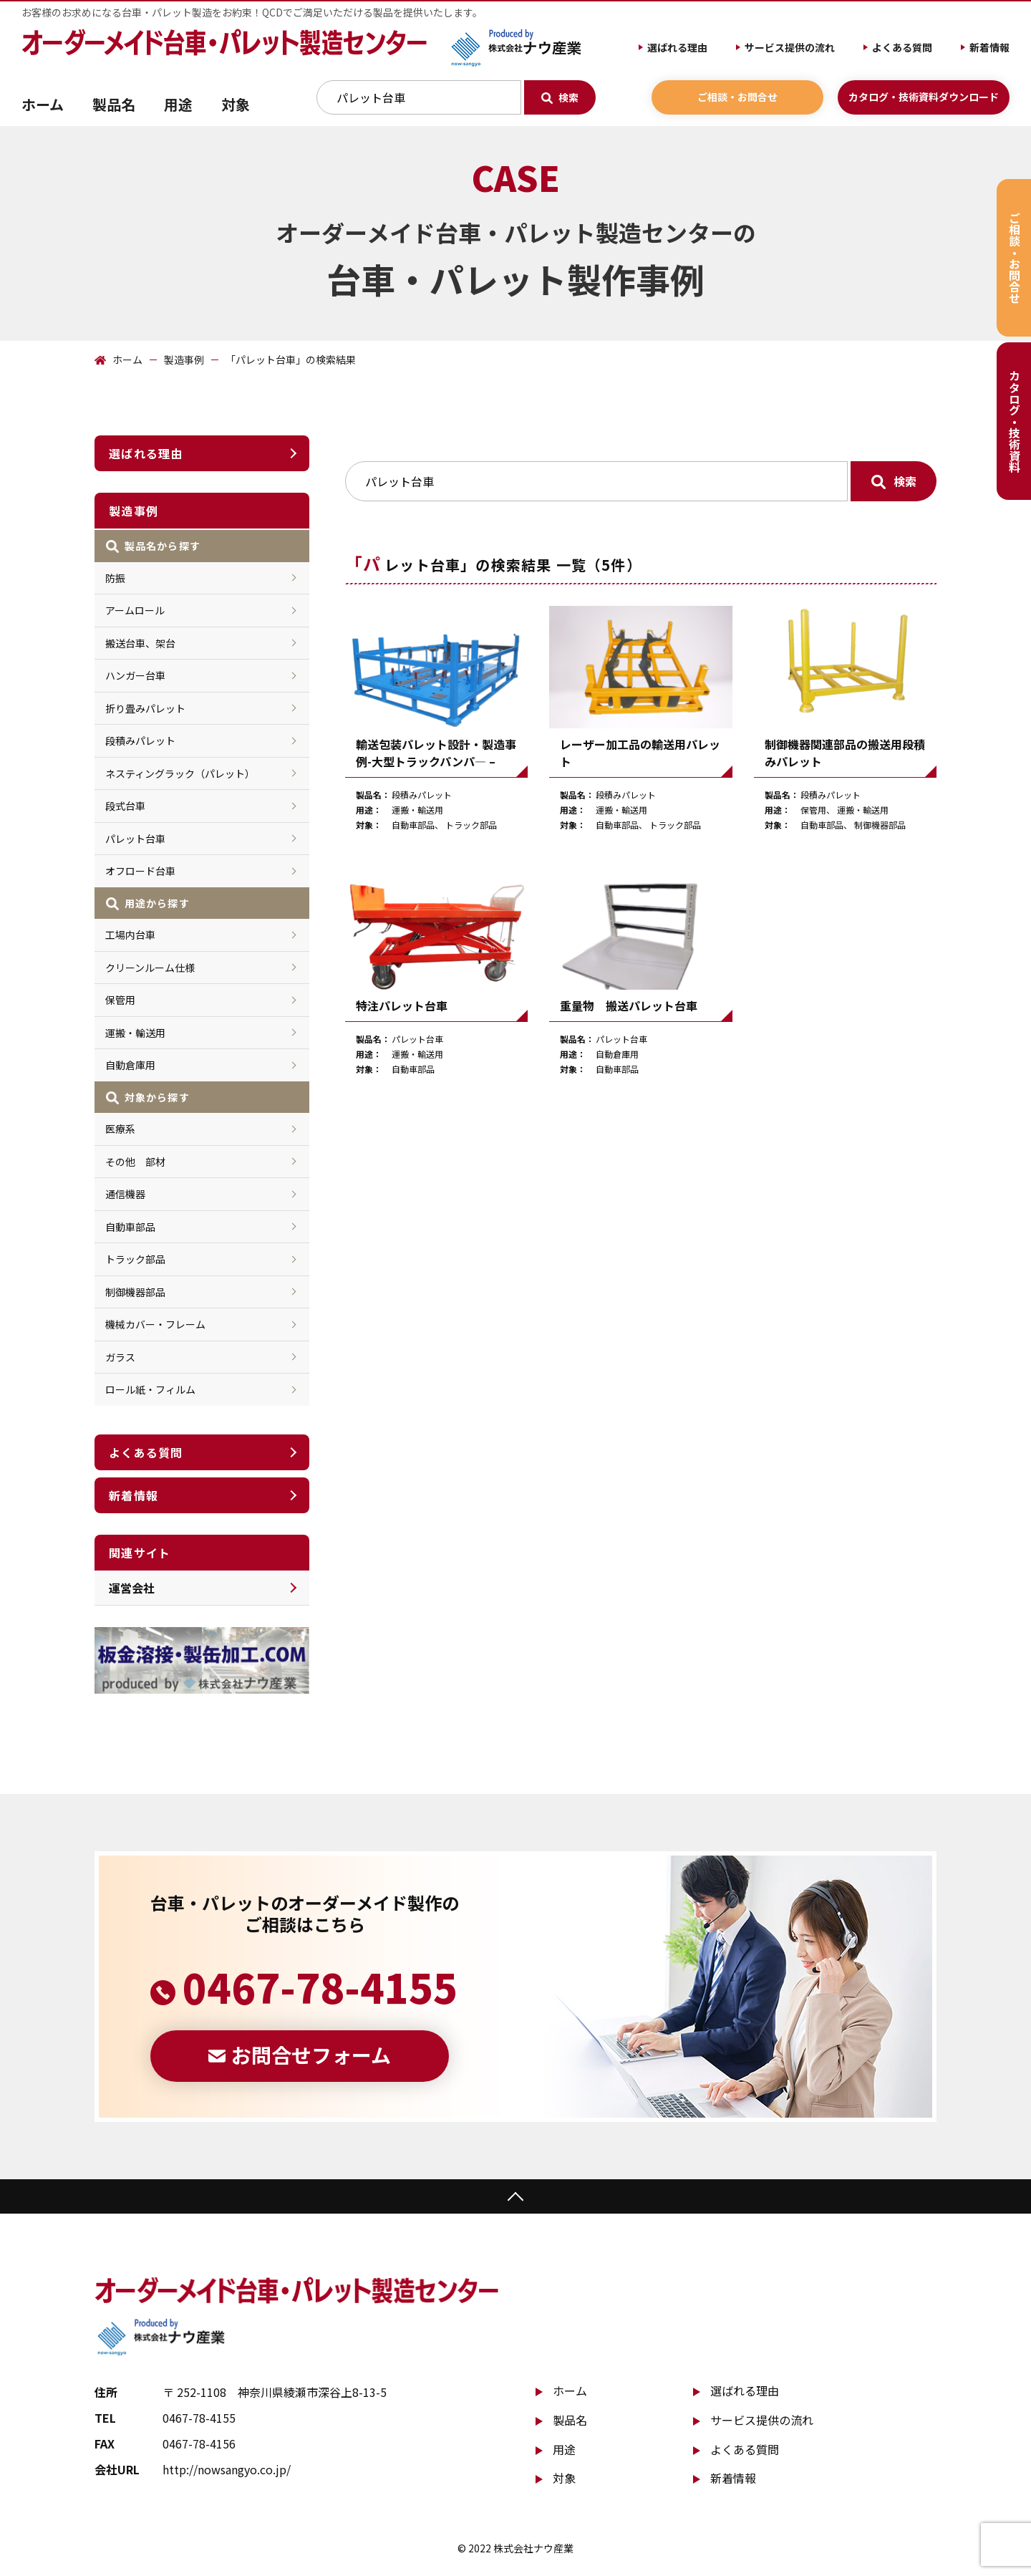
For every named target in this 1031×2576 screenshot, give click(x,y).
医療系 (120, 1128)
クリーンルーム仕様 (150, 967)
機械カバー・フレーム (155, 1324)
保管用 (120, 1000)
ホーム (42, 104)
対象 (564, 2477)
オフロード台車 (140, 871)
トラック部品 (135, 1259)
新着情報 (989, 47)
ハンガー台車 (135, 675)
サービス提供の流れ (790, 47)
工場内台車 (130, 934)
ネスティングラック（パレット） (180, 773)
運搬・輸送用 (135, 1033)
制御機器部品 (135, 1292)
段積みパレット (140, 740)
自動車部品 (130, 1227)
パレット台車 (135, 838)
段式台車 (125, 806)
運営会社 (132, 1587)
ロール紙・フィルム (150, 1389)
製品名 (570, 2419)
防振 (115, 578)
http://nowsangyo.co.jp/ (227, 2469)
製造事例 (184, 359)
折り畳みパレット (145, 708)
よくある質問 (902, 47)
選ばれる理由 (677, 47)
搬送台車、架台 (140, 643)
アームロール (135, 610)
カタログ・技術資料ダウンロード (923, 97)
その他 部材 (135, 1161)
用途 (564, 2449)
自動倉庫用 (130, 1065)
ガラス (120, 1357)
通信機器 (125, 1194)
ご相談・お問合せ (737, 97)
